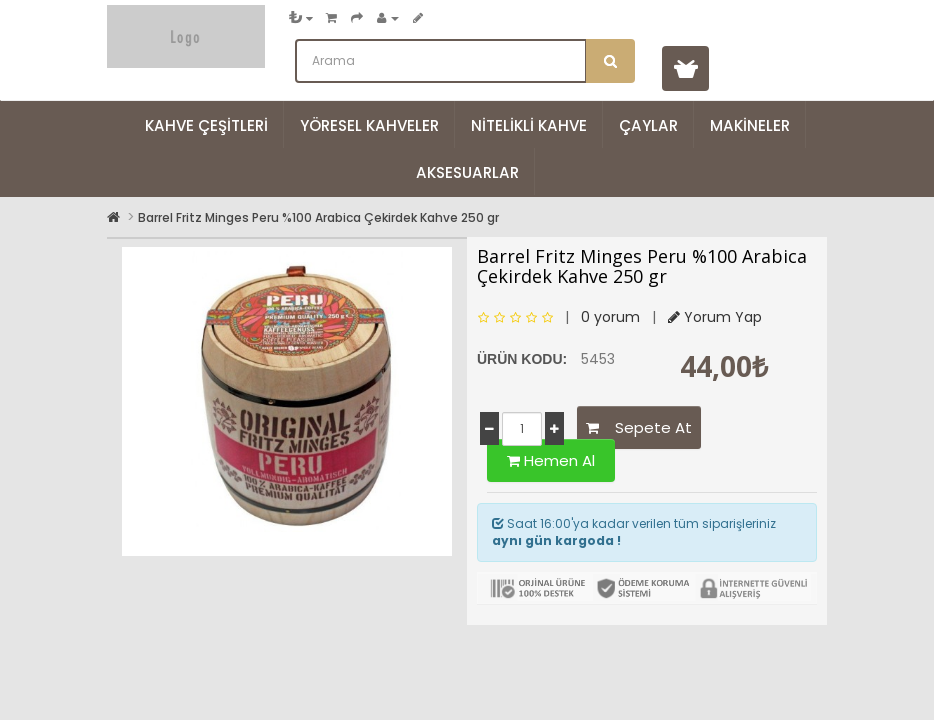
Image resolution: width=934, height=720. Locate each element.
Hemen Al (551, 460)
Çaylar (648, 125)
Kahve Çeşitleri (206, 125)
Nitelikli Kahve (529, 125)
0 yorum (610, 317)
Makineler (750, 125)
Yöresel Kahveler (369, 125)
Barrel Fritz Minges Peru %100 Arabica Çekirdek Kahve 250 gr (318, 217)
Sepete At (639, 427)
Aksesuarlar (467, 172)
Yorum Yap (715, 317)
